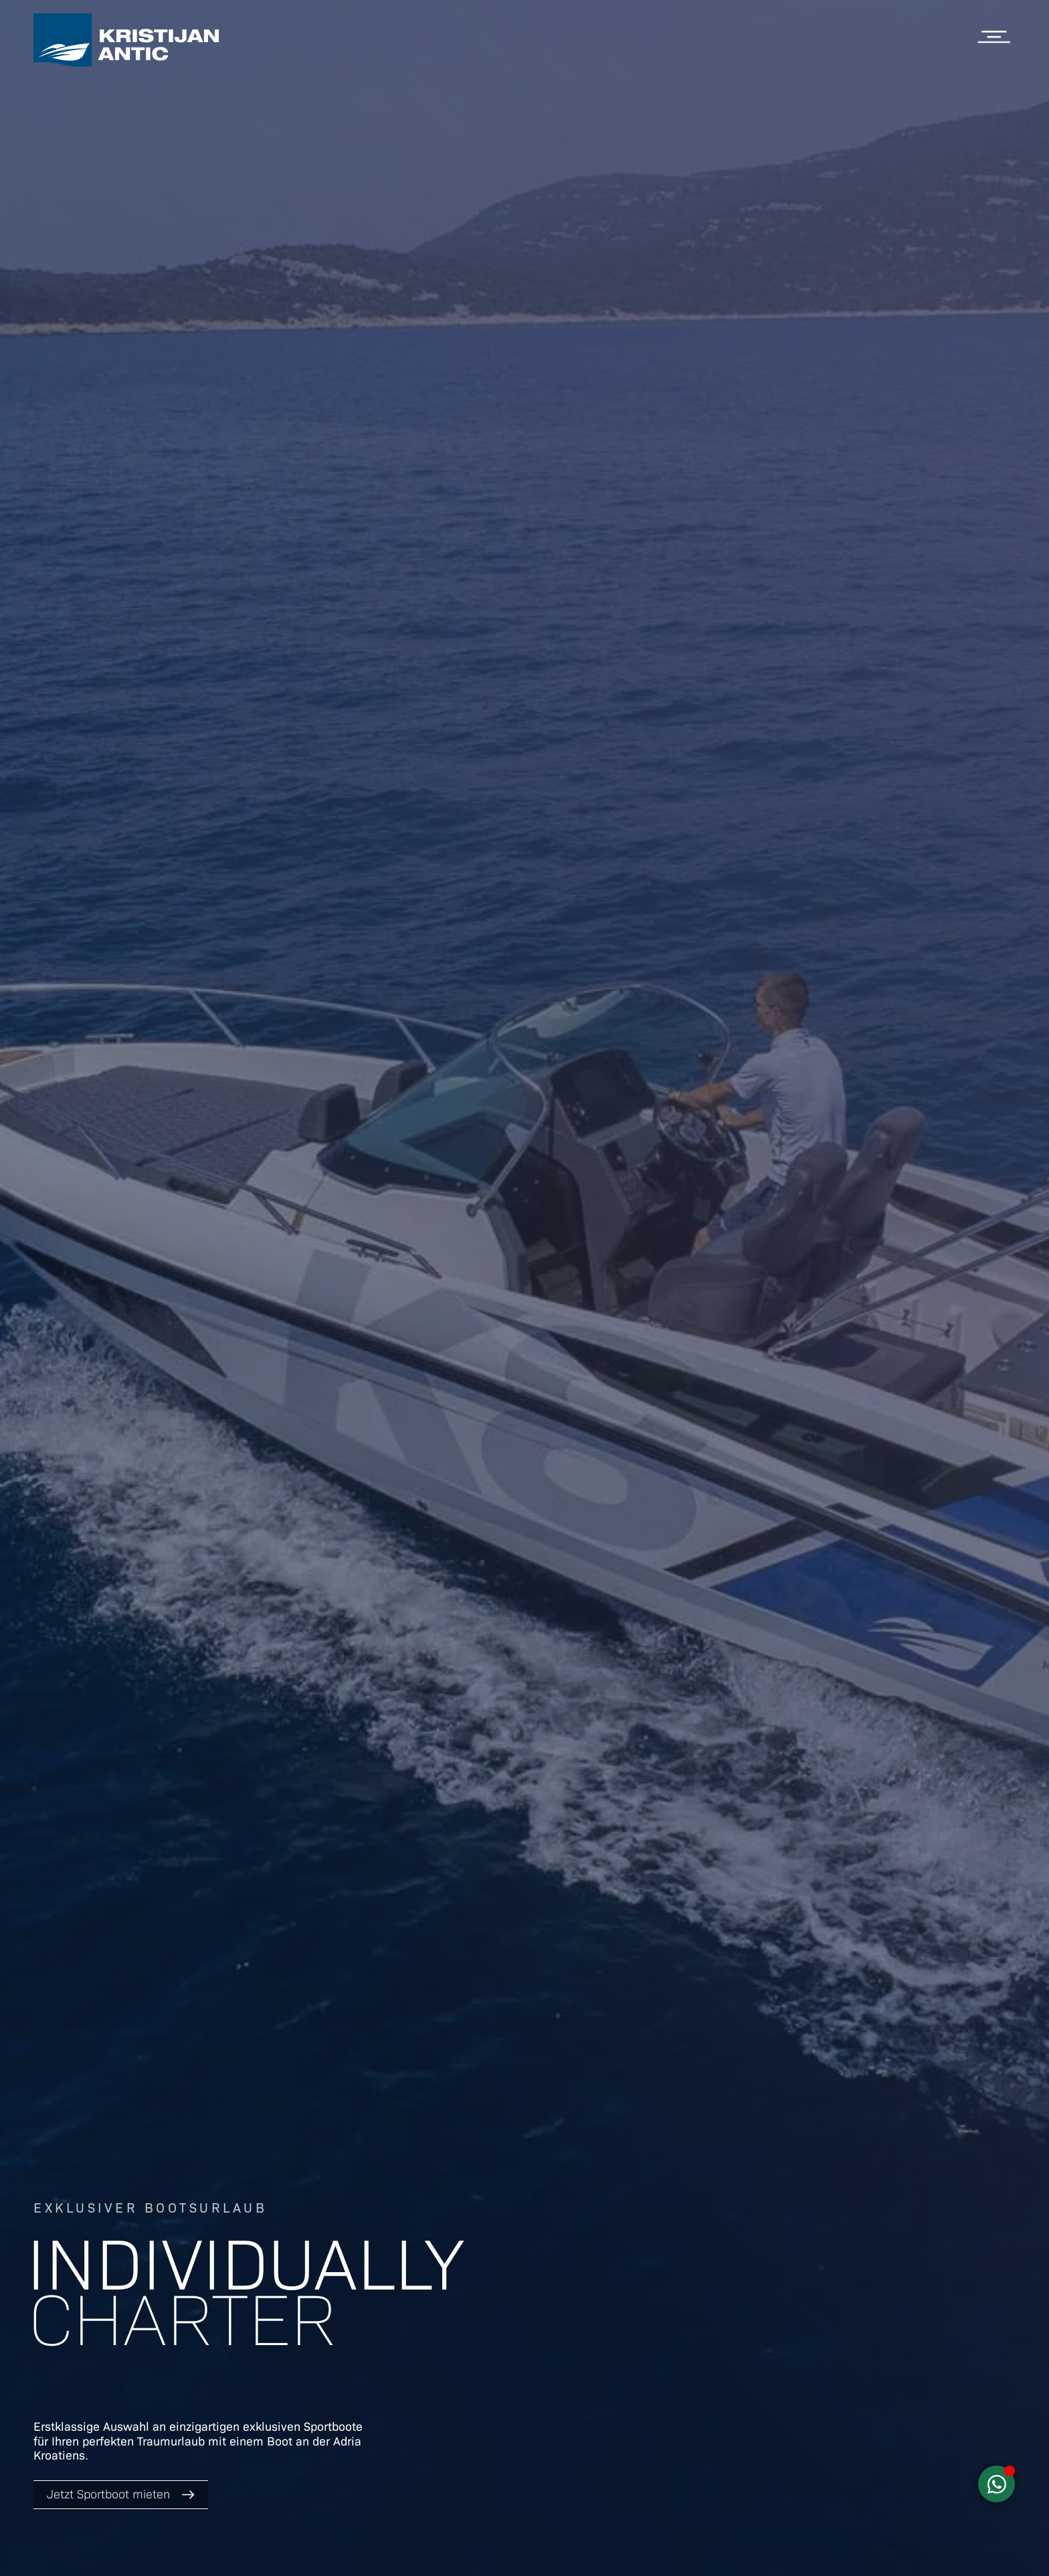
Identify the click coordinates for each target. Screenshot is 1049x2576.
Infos (998, 181)
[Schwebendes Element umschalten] (996, 2484)
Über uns (984, 203)
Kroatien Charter (957, 135)
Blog (999, 158)
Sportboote (976, 90)
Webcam (986, 226)
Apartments (974, 112)
